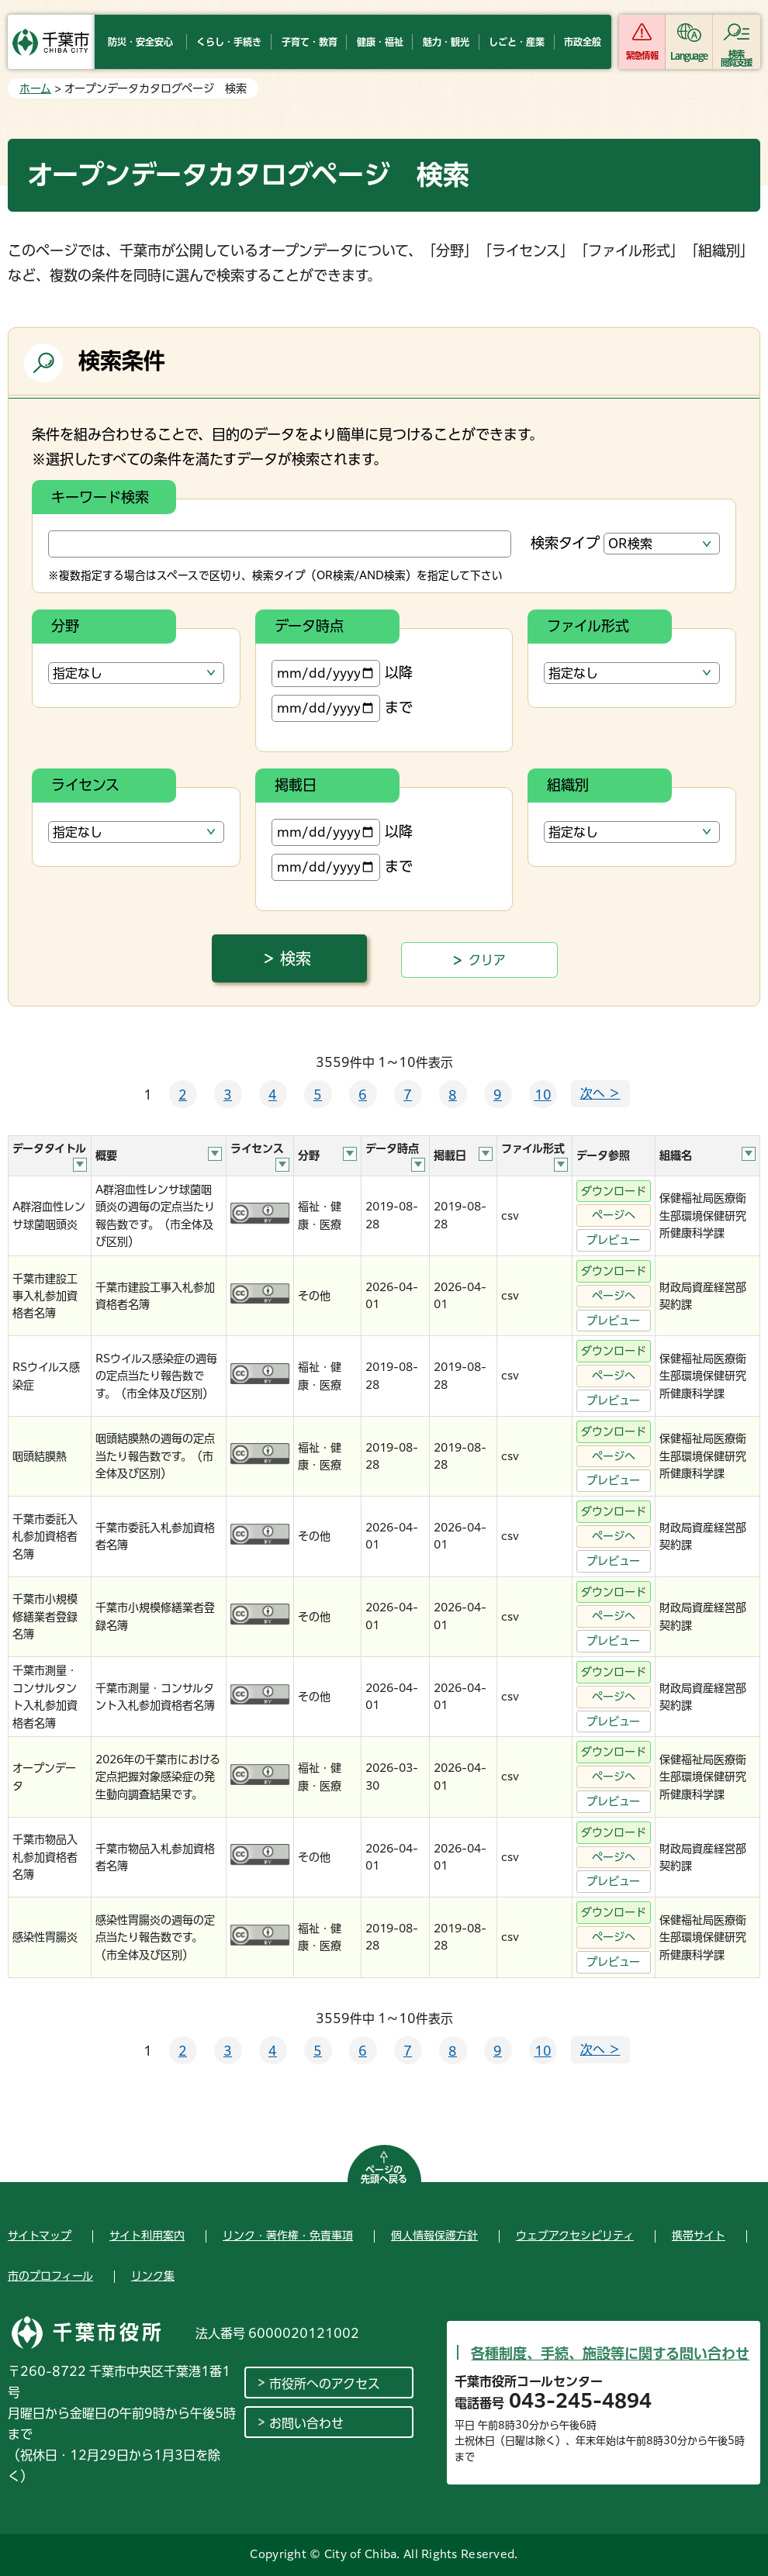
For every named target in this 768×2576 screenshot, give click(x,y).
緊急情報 (641, 55)
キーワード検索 (100, 497)
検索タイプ (565, 543)
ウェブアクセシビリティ (575, 2235)
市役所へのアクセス (324, 2383)
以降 (342, 673)
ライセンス (85, 785)
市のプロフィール (50, 2275)
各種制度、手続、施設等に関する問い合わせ (610, 2353)
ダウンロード (613, 1191)
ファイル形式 (588, 626)
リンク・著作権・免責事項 (288, 2235)
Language (689, 55)
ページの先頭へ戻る (384, 2174)
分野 (65, 626)
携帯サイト (698, 2235)
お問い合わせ (306, 2423)
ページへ (613, 1215)
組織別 (568, 785)
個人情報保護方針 (434, 2235)
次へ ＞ (600, 1093)
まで (342, 708)
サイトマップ (39, 2235)
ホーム (35, 88)
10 (543, 1095)
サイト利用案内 (147, 2235)
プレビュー (613, 1239)
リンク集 (153, 2275)
